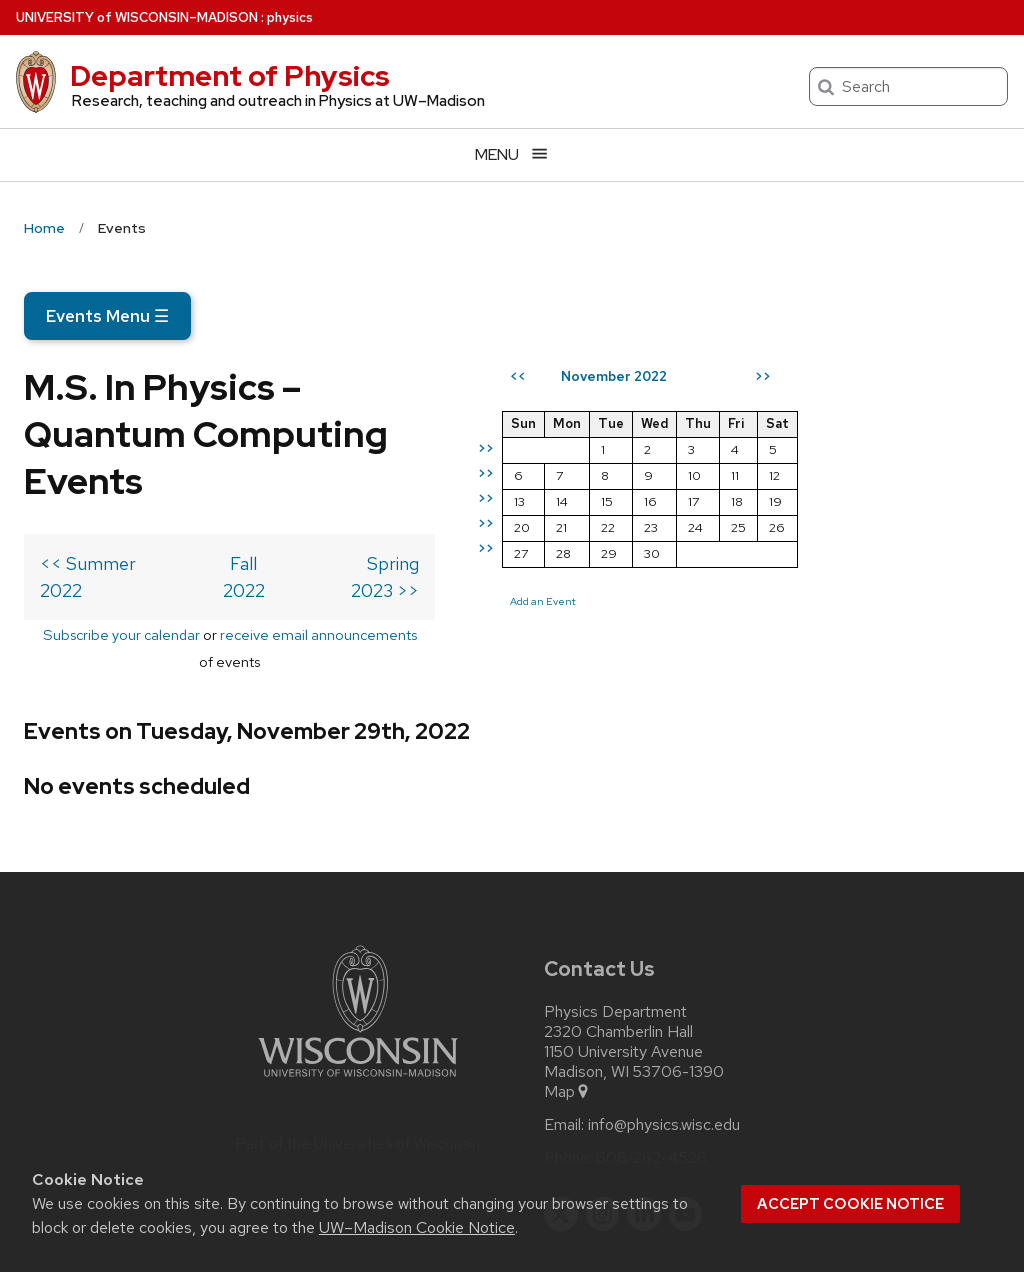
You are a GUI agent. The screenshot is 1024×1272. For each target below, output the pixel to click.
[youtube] (686, 1113)
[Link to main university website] (358, 979)
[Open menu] (512, 154)
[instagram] (603, 1113)
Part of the (358, 1043)
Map (567, 991)
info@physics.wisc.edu (664, 1024)
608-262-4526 (651, 1057)
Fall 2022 (345, 516)
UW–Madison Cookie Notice (417, 1227)
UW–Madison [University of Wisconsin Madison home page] (137, 17)
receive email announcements (387, 560)
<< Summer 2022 (111, 516)
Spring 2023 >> (559, 516)
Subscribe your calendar (190, 560)
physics (290, 17)
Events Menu (107, 316)
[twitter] (561, 1113)
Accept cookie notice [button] (850, 1204)
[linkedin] (644, 1113)
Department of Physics (230, 76)
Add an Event (745, 601)
